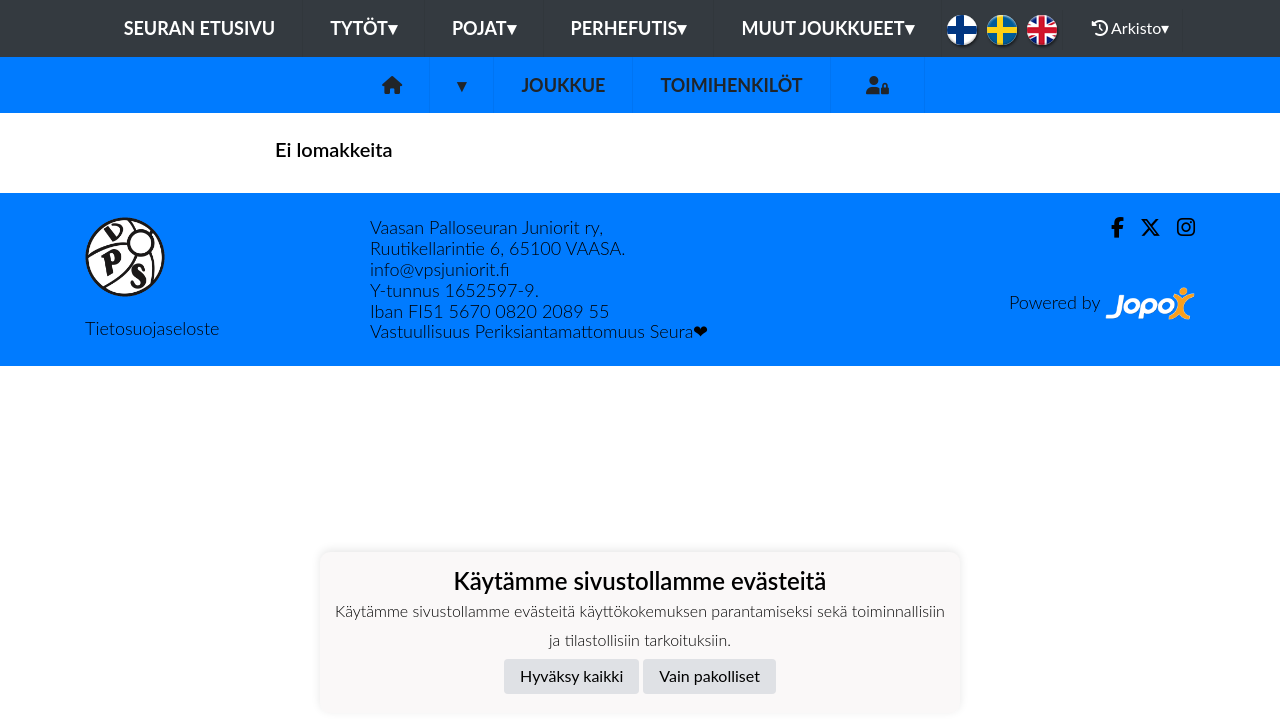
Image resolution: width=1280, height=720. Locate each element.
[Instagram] (1178, 227)
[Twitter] (1142, 227)
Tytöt (363, 28)
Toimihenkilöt (731, 85)
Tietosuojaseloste (152, 328)
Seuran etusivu (200, 28)
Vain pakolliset (709, 675)
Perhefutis (629, 28)
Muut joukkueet (827, 28)
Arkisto (1131, 28)
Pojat (484, 28)
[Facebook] (1109, 227)
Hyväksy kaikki (571, 675)
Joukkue (563, 85)
